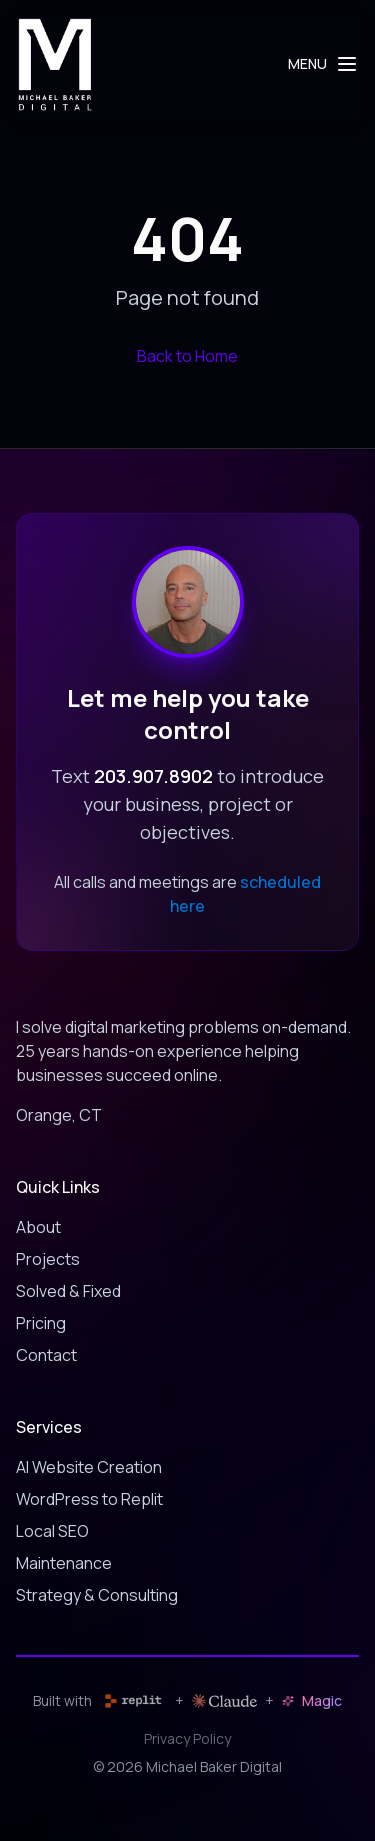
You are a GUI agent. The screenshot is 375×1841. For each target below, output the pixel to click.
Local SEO (52, 1531)
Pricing (41, 1323)
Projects (48, 1259)
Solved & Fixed (68, 1291)
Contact (46, 1355)
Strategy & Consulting (97, 1595)
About (38, 1227)
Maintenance (64, 1563)
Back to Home (187, 356)
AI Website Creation (89, 1467)
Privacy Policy (187, 1738)
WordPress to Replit (89, 1499)
